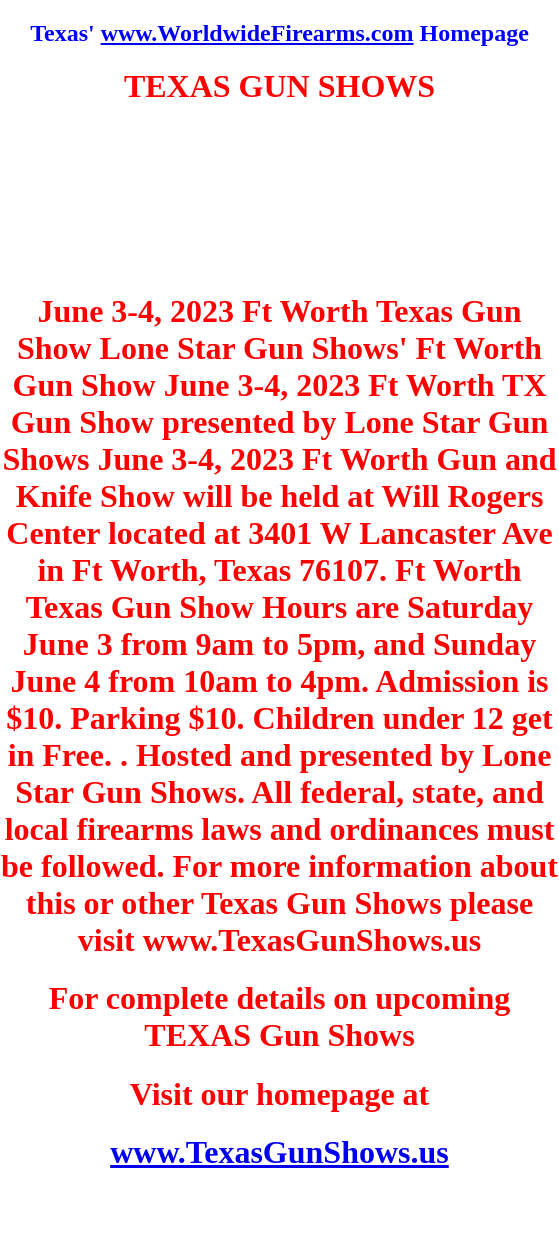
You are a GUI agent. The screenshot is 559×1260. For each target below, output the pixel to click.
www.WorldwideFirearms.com (257, 33)
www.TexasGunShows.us (279, 1152)
